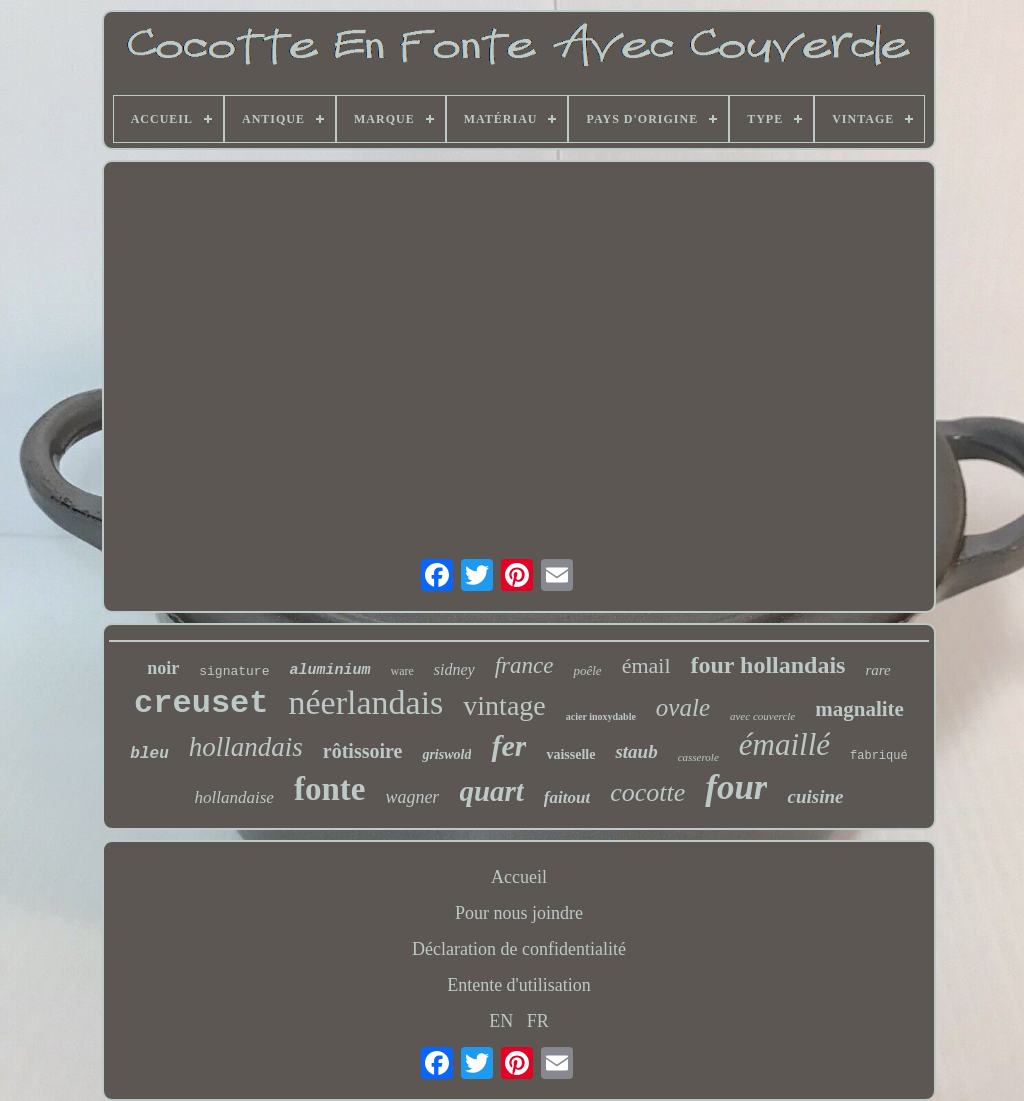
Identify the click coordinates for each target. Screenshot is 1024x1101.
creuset (201, 703)
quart (491, 791)
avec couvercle (762, 716)
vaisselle (570, 754)
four (736, 787)
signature (234, 671)
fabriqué (879, 756)
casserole (698, 757)
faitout (567, 797)
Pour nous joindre (519, 913)
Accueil (519, 877)
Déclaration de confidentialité (519, 949)
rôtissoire (363, 751)
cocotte (647, 792)
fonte (329, 789)
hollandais (246, 747)
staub (636, 751)
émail (646, 665)
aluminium (329, 670)
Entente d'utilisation (519, 985)
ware (402, 671)
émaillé (784, 744)
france (524, 665)
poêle (587, 670)
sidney (454, 669)
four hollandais (768, 665)
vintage (504, 705)
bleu (149, 754)
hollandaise (234, 797)
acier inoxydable (601, 716)
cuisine (815, 796)
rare (877, 670)
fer (508, 745)
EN (501, 1021)
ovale (683, 707)
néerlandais (366, 702)
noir (163, 668)
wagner (412, 797)
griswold (446, 754)
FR (538, 1021)
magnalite (859, 709)
